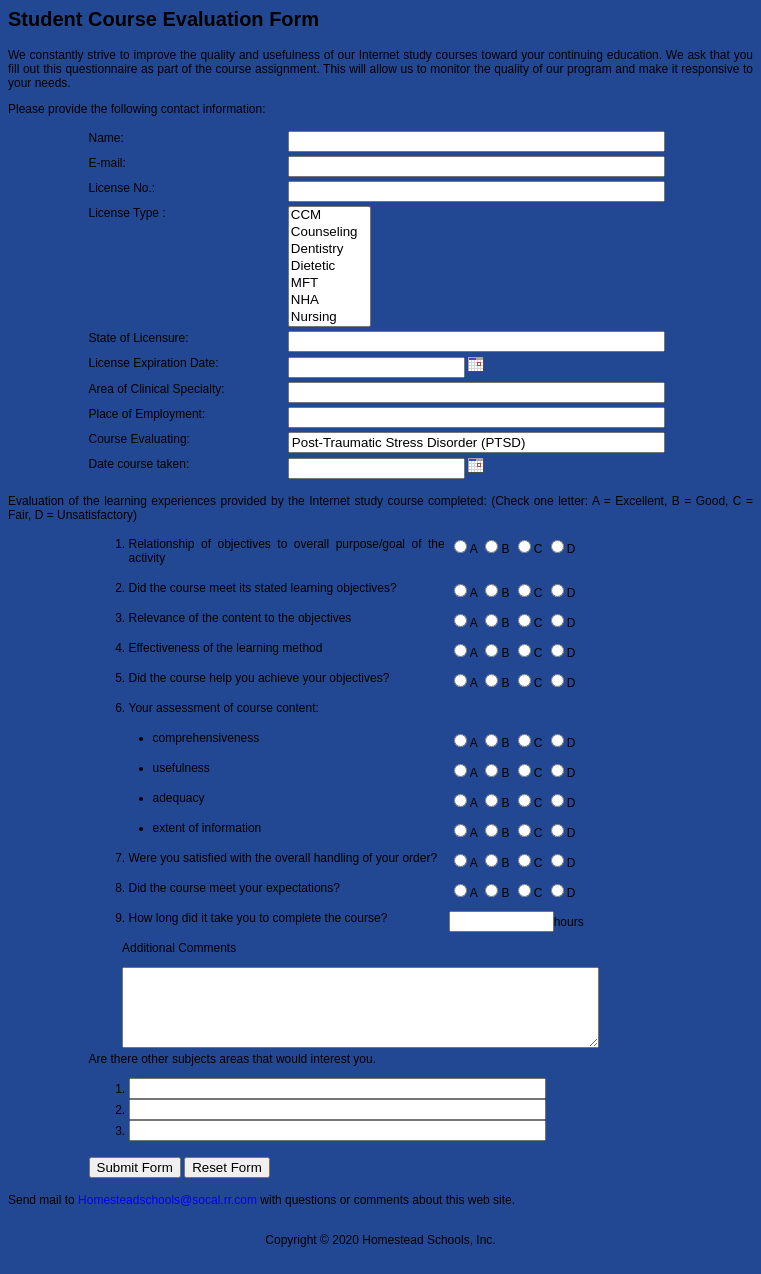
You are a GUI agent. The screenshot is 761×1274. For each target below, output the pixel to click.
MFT (329, 283)
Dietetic (329, 266)
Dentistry (329, 249)
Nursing (329, 317)
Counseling (329, 232)
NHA (329, 300)
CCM (329, 215)
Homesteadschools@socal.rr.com (167, 1215)
